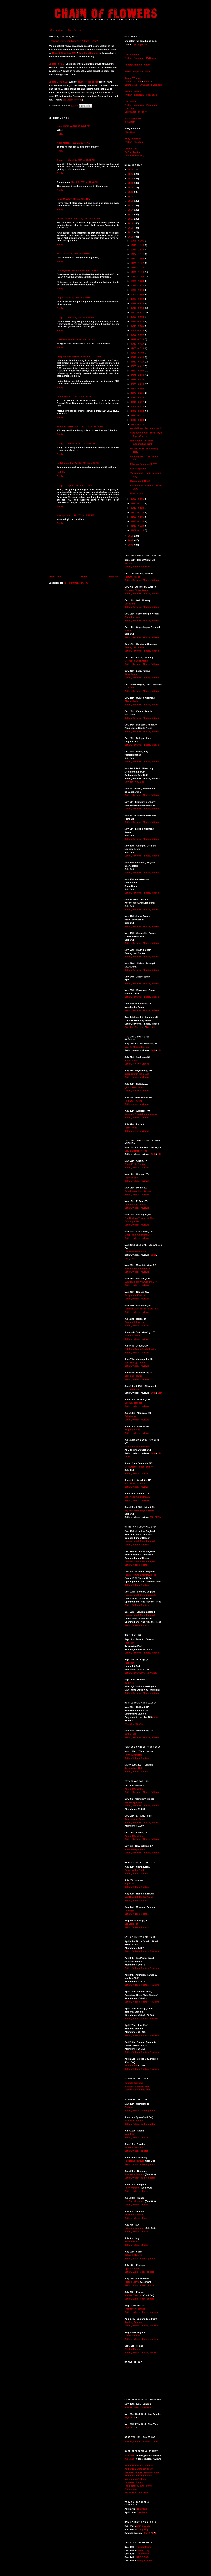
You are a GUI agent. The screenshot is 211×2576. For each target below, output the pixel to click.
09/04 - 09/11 (137, 312)
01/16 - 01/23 (137, 526)
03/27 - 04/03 (137, 411)
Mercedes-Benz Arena (136, 660)
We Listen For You (72, 99)
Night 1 (128, 2417)
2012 (131, 232)
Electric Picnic (132, 2349)
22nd (153, 1255)
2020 (131, 196)
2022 (131, 187)
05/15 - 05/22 (137, 379)
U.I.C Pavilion (132, 1389)
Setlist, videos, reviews (137, 1167)
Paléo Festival (132, 2282)
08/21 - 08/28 (137, 321)
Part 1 (147, 2533)
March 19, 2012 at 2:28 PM (80, 515)
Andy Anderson (133, 138)
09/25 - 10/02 (137, 299)
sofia (59, 199)
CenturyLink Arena (135, 1322)
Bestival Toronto (133, 1403)
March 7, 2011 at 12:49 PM (77, 199)
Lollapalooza (131, 1924)
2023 (131, 183)
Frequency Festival (135, 2308)
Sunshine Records (88, 53)
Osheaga (129, 1910)
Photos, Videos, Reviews (138, 2407)
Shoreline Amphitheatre (137, 1268)
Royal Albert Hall (134, 1754)
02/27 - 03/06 (137, 499)
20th (128, 1456)
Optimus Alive (132, 2268)
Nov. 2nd (139, 781)
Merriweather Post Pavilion (139, 1466)
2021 (131, 192)
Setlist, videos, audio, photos (140, 2110)
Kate (59, 126)
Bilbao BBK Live (133, 2255)
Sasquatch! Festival (135, 1295)
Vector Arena (131, 1060)
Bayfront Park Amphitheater (139, 1510)
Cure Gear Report (134, 2482)
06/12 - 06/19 (137, 361)
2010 (131, 536)
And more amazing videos (138, 2475)
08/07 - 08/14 (137, 330)
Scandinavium (132, 617)
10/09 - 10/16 (137, 290)
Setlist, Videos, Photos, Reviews (142, 1951)
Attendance (131, 2065)
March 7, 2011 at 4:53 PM (76, 253)
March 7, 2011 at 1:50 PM (87, 218)
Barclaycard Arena (134, 647)
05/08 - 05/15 (137, 384)
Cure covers (136, 493)
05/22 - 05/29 (137, 375)
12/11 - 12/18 (137, 249)
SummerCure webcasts (137, 2086)
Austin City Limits (134, 1789)
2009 (131, 540)
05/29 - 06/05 (137, 370)
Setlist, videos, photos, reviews (141, 2312)
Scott (60, 253)
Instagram (130, 121)
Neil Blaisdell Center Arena (139, 1897)
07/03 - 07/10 (137, 348)
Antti (59, 143)
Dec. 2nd (139, 1027)
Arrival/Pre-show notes (137, 2492)
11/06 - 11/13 (137, 272)
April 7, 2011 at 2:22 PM (80, 485)
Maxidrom (130, 2134)
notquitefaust (64, 356)
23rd (127, 1258)
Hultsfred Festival (134, 2147)
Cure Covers (74, 30)
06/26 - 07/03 (137, 352)
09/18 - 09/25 (137, 303)
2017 (131, 210)
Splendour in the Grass (137, 1074)
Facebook (156, 85)
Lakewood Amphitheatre (137, 1497)
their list (61, 472)
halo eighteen (64, 270)
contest (156, 1717)
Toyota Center (132, 1177)
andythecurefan (65, 426)
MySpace (144, 85)
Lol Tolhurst (131, 101)
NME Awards (143, 2526)
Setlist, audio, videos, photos (140, 2164)
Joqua (60, 297)
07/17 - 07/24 (137, 339)
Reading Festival (133, 2322)
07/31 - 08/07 (137, 335)
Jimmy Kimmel (144, 2560)
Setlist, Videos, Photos (137, 1544)
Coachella (142, 2512)
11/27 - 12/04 (137, 258)
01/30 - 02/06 (137, 517)
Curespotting (56, 30)
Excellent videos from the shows (142, 2472)
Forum (128, 630)
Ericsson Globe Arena (136, 590)
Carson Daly (143, 2550)
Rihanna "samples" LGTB (143, 464)
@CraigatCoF (140, 44)
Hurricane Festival (134, 2161)
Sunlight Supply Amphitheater (141, 1282)
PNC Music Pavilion (135, 1483)
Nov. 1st (129, 781)
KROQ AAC (142, 2557)
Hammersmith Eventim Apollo (140, 1541)
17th (160, 1050)
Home (84, 576)
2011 (131, 236)
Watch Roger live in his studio (146, 428)
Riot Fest (129, 1642)
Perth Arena (131, 1127)
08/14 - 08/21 (137, 326)
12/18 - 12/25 (137, 245)
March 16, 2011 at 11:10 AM (86, 356)
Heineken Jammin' (134, 2228)
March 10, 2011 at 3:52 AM (81, 339)
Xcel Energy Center (135, 1362)
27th (158, 1517)
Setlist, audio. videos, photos (140, 2258)
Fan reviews (131, 2489)
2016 (131, 214)
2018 (131, 205)
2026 (131, 169)
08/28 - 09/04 (137, 317)
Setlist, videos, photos (136, 2137)
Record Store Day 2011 (64, 53)
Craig (60, 160)
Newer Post (55, 576)
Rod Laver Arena (134, 1101)
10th (153, 1154)
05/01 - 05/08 (137, 388)
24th (132, 1258)
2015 (131, 219)
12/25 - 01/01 (137, 240)
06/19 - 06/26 (137, 357)
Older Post (113, 576)
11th (160, 1154)
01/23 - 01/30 (137, 521)
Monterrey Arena (133, 1802)
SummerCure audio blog (138, 2089)
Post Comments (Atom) (75, 583)
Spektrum (130, 603)
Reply (60, 134)
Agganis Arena (132, 1429)
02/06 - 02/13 (137, 512)
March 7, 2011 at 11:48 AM (81, 160)
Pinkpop (129, 2107)
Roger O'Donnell (133, 78)
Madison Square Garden (137, 1446)
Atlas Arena (131, 674)
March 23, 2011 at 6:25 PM (77, 396)
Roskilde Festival (134, 2214)
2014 (131, 223)
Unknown (62, 339)
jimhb (60, 396)
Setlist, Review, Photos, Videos (141, 1673)
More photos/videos (135, 2479)
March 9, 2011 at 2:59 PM (81, 317)
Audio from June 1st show (139, 2469)
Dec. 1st (129, 1027)
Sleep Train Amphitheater (138, 1234)
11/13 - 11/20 (137, 267)
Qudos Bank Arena (135, 1087)
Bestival (129, 563)
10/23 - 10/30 (137, 281)
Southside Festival (134, 2174)
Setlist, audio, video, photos (139, 2272)
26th (152, 1517)
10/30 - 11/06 (137, 276)
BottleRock (130, 1734)
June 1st (129, 2459)
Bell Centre (130, 1416)
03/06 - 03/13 (137, 424)
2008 (131, 544)
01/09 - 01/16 (137, 530)
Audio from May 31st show (139, 2465)
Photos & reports (134, 1724)
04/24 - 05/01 (137, 393)
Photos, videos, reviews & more (141, 2441)
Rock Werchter (132, 2187)
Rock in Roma (132, 2241)
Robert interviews (134, 2083)
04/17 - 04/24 (137, 397)
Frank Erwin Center (135, 1164)
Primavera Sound (134, 2120)
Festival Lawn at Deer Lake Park (142, 1308)
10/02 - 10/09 (137, 294)
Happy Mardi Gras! (140, 481)
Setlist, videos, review (136, 1473)
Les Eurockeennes (134, 2201)
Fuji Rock (130, 1883)
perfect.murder (65, 218)
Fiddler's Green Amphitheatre (140, 1349)
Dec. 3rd (150, 1027)
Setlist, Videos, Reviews (137, 566)
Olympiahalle (132, 701)
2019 (131, 201)
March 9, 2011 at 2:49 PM (78, 297)
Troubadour (142, 2553)
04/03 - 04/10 (137, 406)
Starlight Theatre (133, 1376)
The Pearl (142, 2509)
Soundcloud (131, 85)
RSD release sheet (88, 81)
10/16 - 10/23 (137, 285)
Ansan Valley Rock (135, 1870)
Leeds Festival (132, 2335)
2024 (131, 178)
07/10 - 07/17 (137, 343)
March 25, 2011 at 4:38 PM (81, 443)
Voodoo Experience (135, 1849)
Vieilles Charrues (134, 2295)
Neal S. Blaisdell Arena (137, 1047)
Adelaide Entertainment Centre (141, 1114)
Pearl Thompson (133, 118)
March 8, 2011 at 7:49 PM (85, 270)
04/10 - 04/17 (137, 402)
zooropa (61, 515)
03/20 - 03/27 (137, 415)
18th (153, 1453)
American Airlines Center (138, 1191)
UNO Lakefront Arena (136, 1151)
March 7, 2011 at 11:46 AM (76, 143)
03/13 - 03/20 (137, 420)
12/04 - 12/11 (137, 254)
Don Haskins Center (135, 1204)
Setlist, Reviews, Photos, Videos (142, 580)
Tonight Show (143, 2547)
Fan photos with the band (138, 2485)
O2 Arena (129, 687)
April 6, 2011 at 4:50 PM (87, 463)
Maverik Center (133, 1335)
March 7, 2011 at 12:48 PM (84, 182)
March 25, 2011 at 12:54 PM (89, 426)
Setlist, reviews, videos (137, 1063)
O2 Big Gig (142, 2529)
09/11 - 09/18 (137, 308)
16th (153, 1050)
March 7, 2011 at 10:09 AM (76, 126)
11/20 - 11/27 (137, 263)
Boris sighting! (138, 468)
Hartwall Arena (132, 577)
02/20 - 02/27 (137, 503)
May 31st (129, 2455)
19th (160, 1453)
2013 (131, 227)
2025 (131, 174)
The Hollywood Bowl (135, 1251)
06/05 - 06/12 (137, 366)
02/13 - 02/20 (137, 508)
